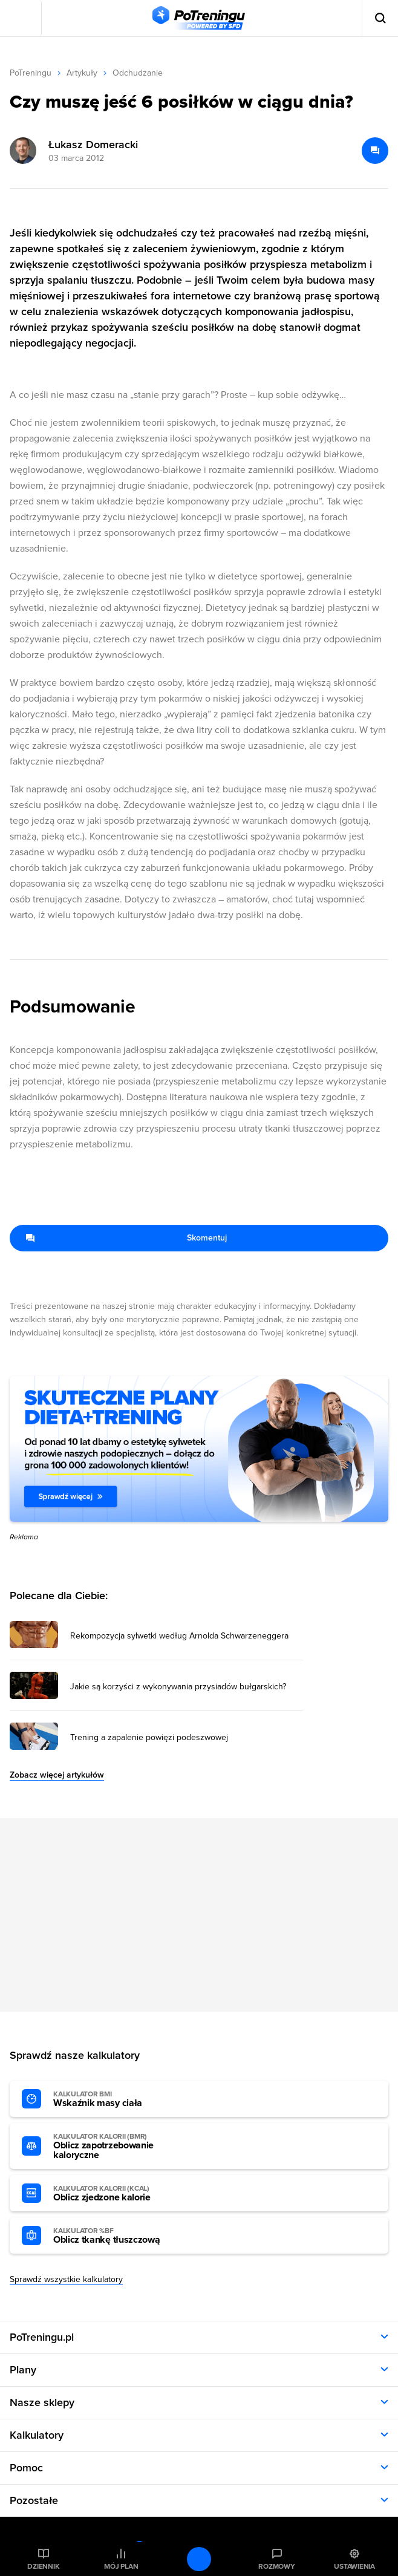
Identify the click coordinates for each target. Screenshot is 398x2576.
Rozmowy (276, 2566)
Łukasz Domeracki (93, 144)
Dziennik (43, 2566)
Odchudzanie (138, 73)
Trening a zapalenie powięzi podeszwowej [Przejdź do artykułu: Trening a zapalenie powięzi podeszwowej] (149, 1738)
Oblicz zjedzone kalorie (119, 2193)
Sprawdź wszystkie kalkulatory (66, 2279)
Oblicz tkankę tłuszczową (119, 2236)
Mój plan (121, 2566)
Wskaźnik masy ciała (119, 2099)
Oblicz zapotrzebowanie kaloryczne (119, 2146)
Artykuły (82, 73)
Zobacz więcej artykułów (57, 1775)
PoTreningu (30, 73)
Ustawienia (354, 2566)
